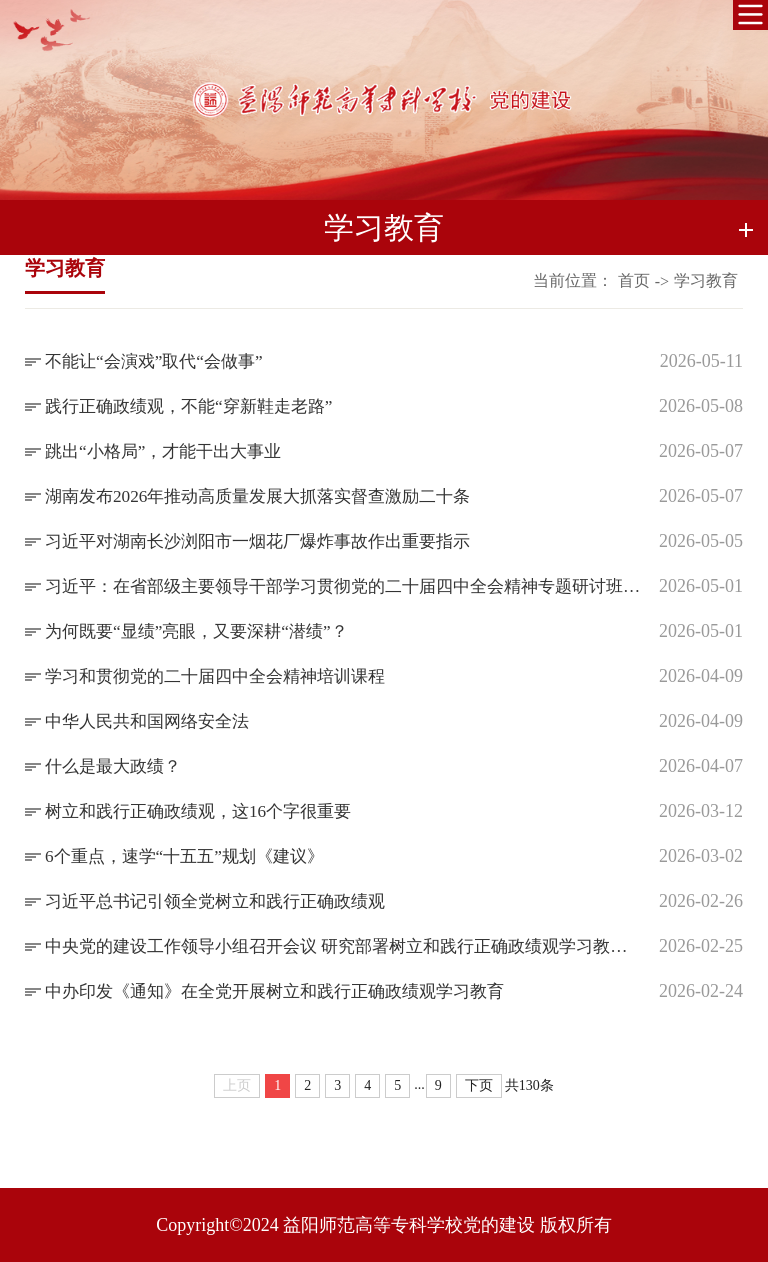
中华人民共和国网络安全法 (153, 721)
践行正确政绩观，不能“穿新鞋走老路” (197, 406)
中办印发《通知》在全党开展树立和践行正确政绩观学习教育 (288, 991)
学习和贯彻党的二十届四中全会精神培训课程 (225, 676)
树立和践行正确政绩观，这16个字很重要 (207, 811)
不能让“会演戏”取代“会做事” (160, 361)
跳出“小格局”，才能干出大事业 (170, 451)
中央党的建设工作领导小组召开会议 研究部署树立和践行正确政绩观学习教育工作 (344, 946)
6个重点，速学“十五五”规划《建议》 (192, 856)
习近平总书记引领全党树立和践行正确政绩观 (225, 901)
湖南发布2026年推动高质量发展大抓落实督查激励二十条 (270, 496)
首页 (634, 280)
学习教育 (706, 280)
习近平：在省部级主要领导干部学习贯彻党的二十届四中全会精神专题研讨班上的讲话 (344, 586)
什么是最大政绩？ (117, 766)
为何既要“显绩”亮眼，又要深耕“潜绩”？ (205, 631)
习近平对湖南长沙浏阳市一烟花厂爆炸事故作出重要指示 (270, 541)
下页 (479, 1085)
